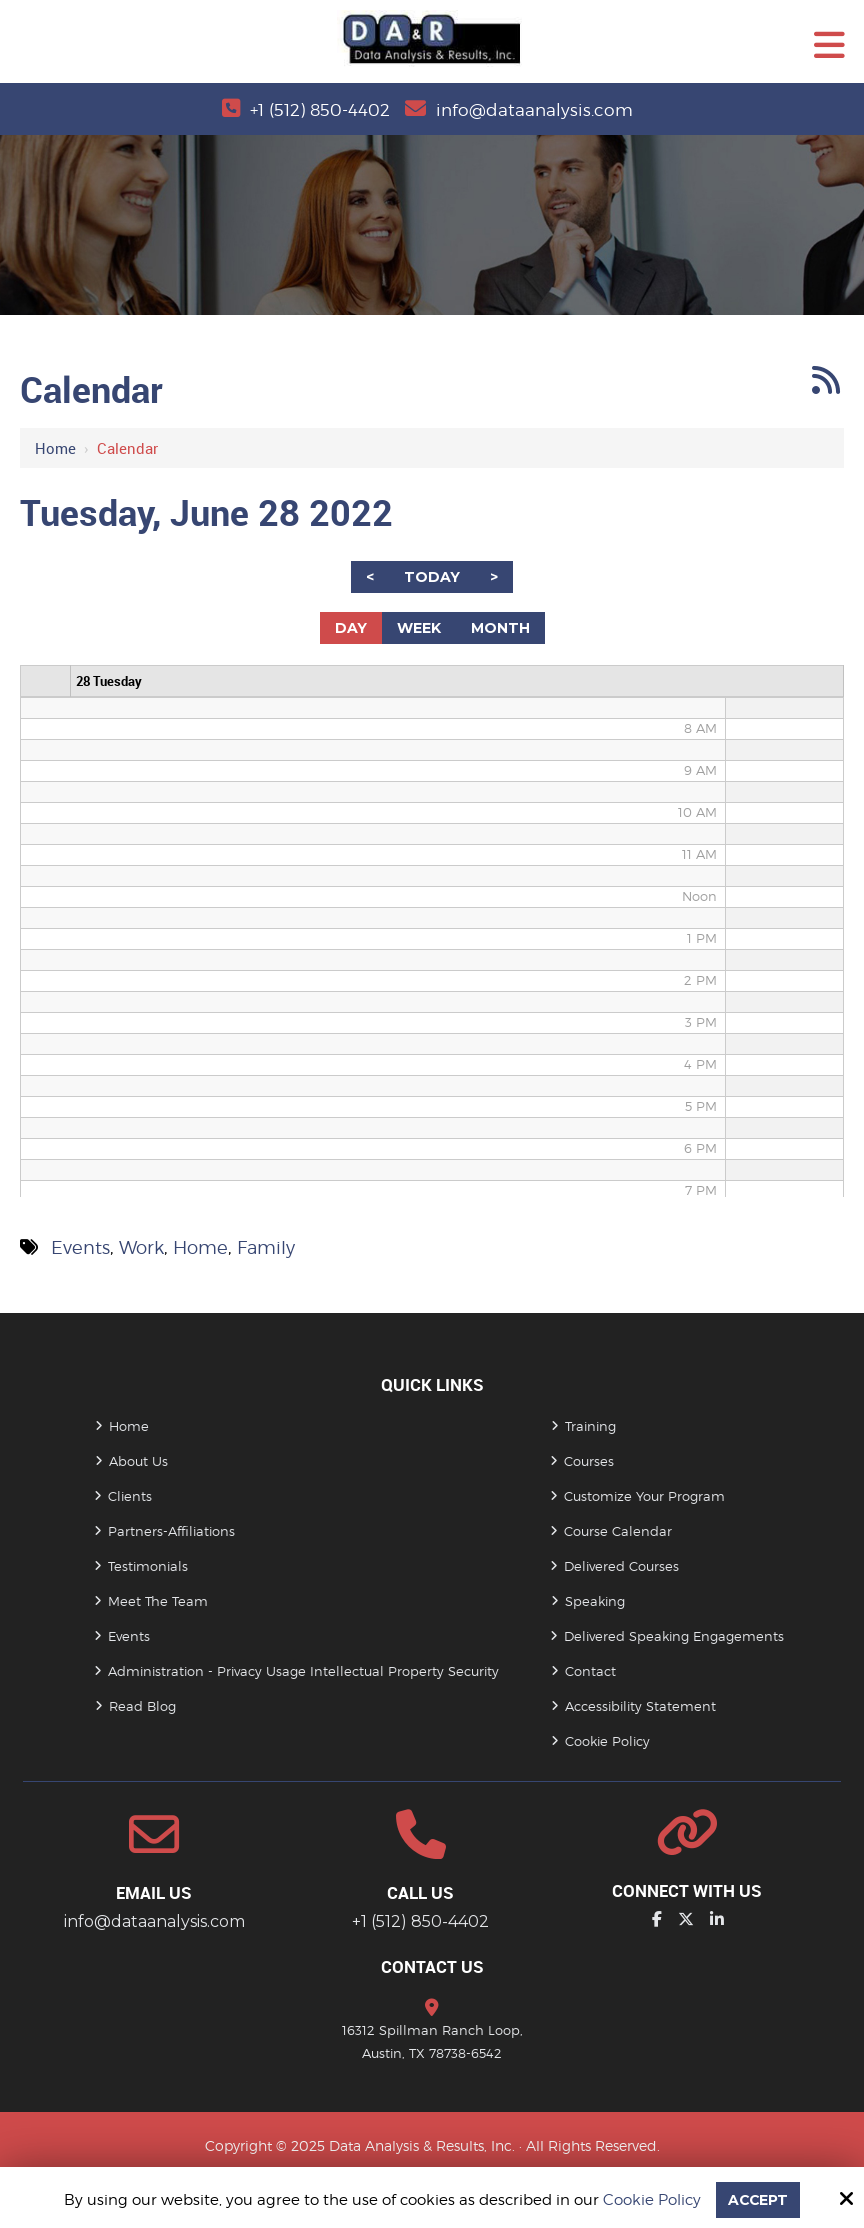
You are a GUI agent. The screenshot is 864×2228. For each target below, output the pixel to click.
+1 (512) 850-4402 (317, 109)
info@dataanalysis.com (537, 109)
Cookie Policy (650, 2200)
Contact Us (432, 1966)
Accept (758, 2199)
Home (55, 448)
